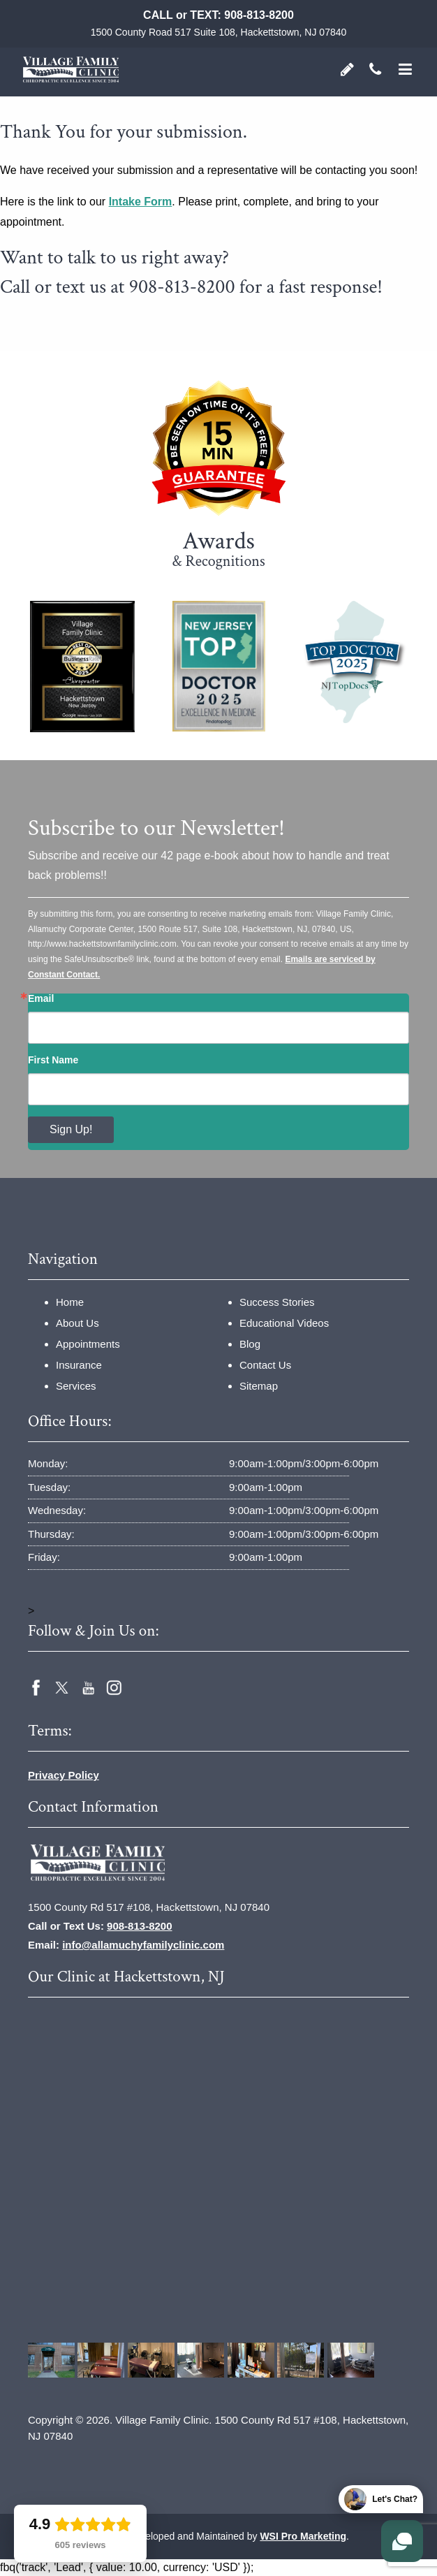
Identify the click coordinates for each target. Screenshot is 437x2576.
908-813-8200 (259, 15)
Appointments (88, 1344)
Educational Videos (284, 1323)
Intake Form (140, 202)
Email (41, 998)
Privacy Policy (63, 1775)
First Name (53, 1060)
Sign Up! (71, 1129)
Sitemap (258, 1386)
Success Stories (277, 1302)
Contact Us (265, 1365)
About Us (77, 1323)
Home (70, 1302)
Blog (249, 1344)
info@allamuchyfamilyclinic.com (143, 1945)
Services (76, 1386)
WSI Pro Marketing (303, 2536)
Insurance (79, 1365)
